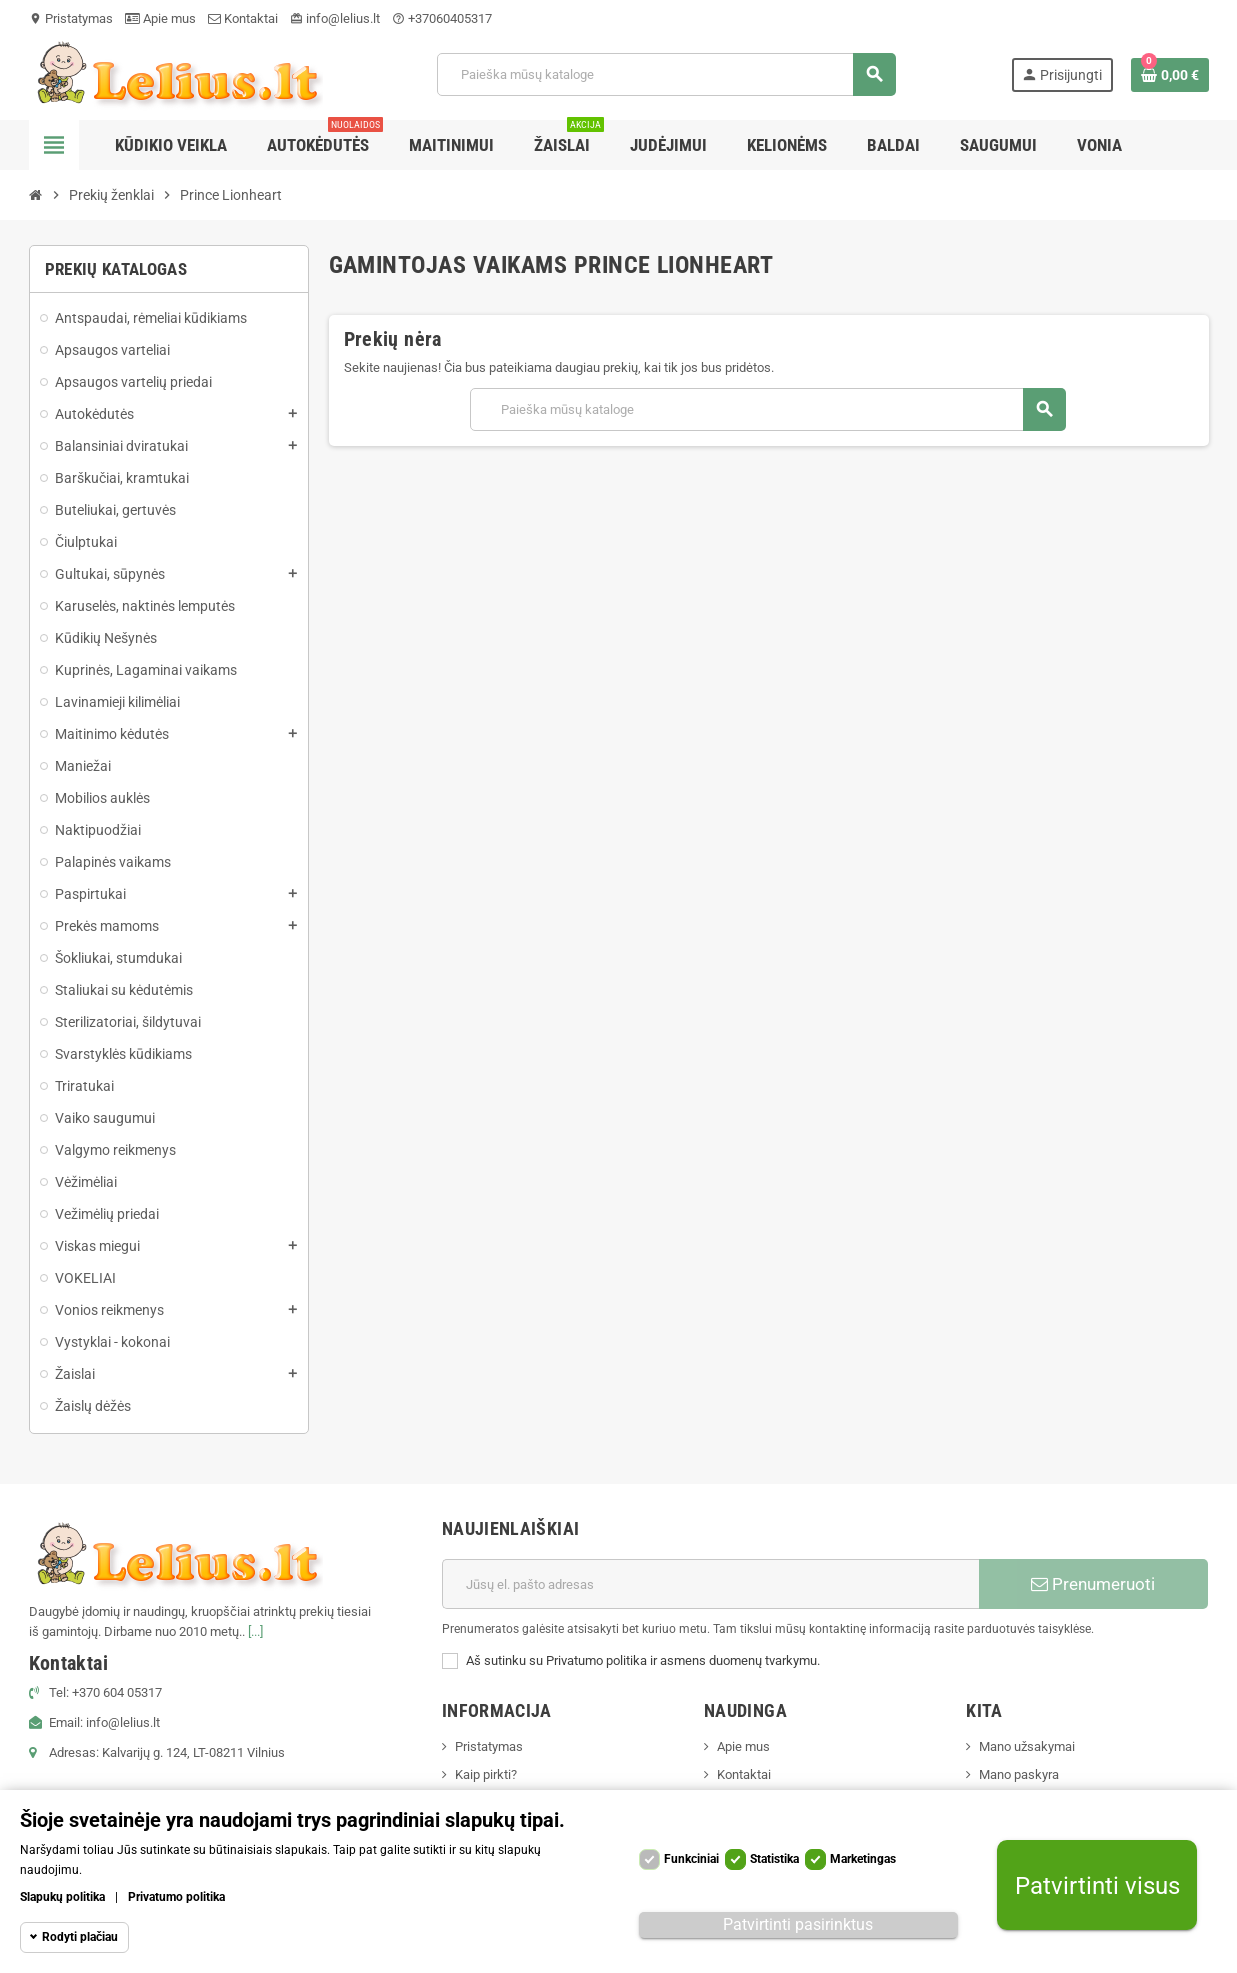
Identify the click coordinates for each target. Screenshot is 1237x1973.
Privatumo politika (176, 1897)
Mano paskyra (1019, 1774)
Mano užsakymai (1027, 1746)
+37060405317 (442, 18)
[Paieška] (666, 74)
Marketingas (863, 1859)
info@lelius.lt (335, 18)
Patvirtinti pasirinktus (798, 1924)
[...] (255, 1631)
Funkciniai (691, 1859)
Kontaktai (243, 18)
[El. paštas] (710, 1584)
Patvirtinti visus (1097, 1885)
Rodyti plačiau (80, 1937)
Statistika (774, 1859)
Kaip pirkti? (486, 1774)
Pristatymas (71, 18)
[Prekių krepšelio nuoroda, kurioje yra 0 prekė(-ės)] (1170, 75)
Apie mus (160, 18)
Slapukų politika (62, 1897)
